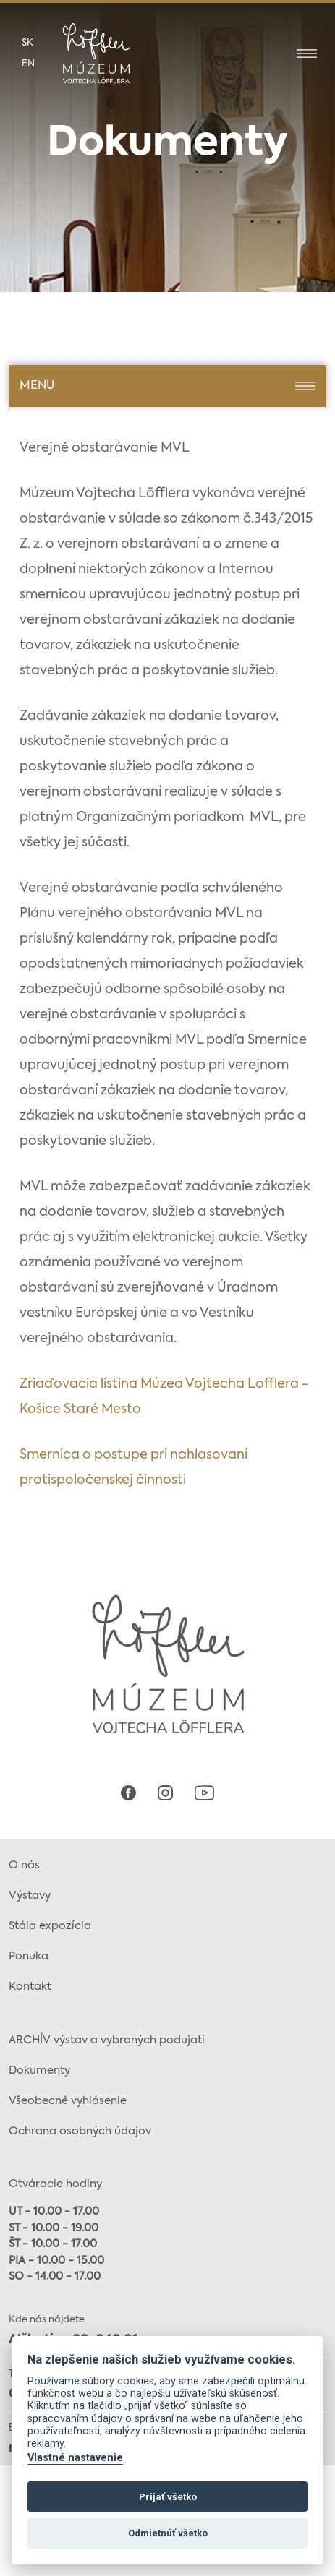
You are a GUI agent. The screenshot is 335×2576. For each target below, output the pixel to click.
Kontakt (30, 1986)
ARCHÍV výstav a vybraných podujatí (107, 2040)
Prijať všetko (168, 2496)
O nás (24, 1865)
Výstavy (30, 1895)
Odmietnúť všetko (168, 2533)
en (28, 64)
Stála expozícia (50, 1925)
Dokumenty (39, 2070)
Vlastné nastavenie (75, 2458)
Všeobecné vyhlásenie (68, 2100)
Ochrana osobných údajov (80, 2131)
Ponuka (28, 1956)
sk (27, 43)
